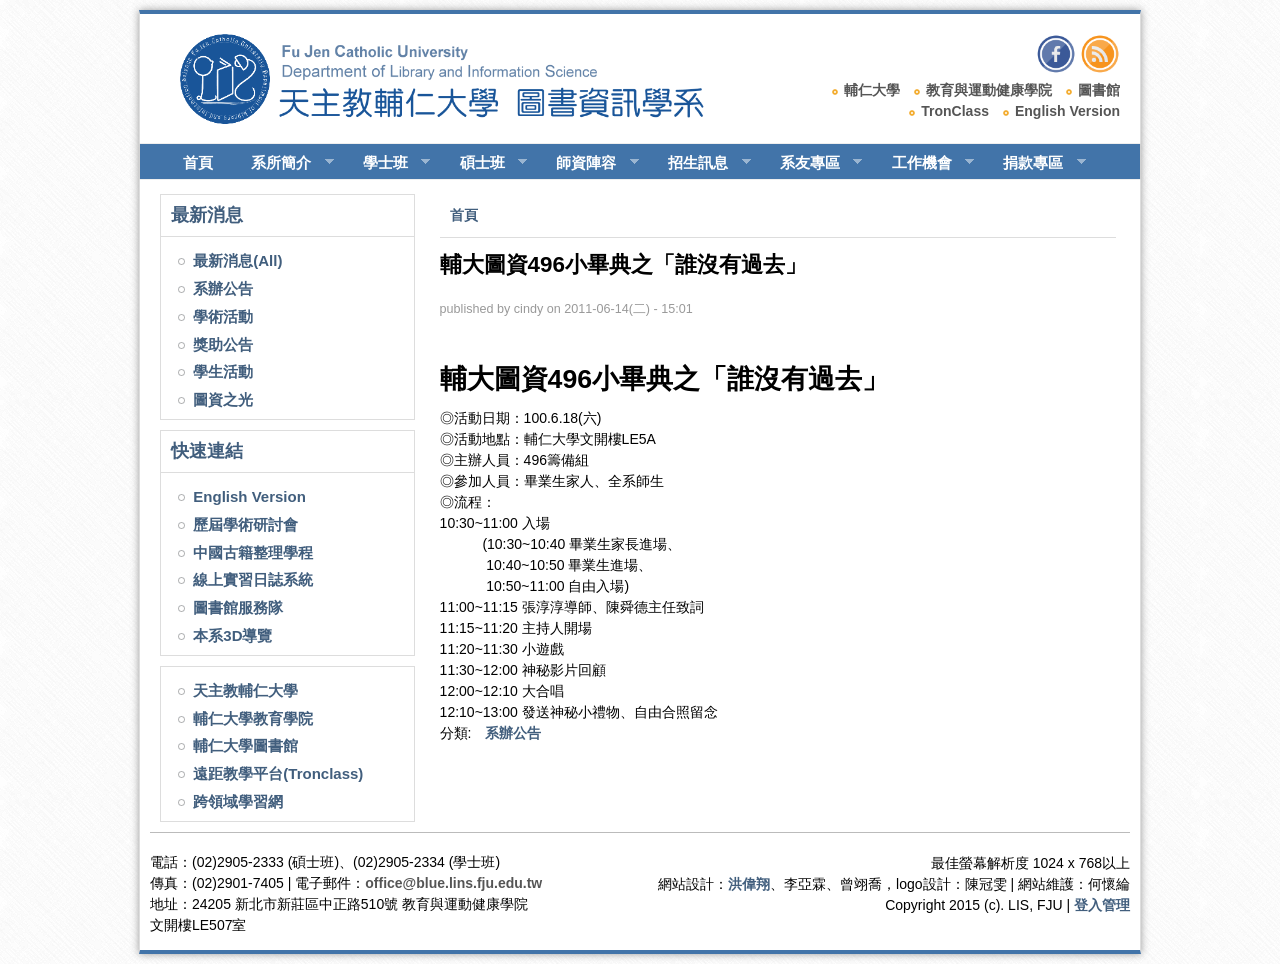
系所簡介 (283, 163)
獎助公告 (223, 344)
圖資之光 (223, 399)
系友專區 (812, 163)
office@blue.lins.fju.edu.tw (453, 883)
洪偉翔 (749, 884)
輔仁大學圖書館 (245, 745)
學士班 (388, 163)
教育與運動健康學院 (989, 90)
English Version (1067, 111)
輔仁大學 (872, 90)
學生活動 (223, 371)
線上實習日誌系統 (253, 579)
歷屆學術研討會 (245, 524)
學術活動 (223, 316)
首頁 (198, 162)
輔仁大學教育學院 (253, 718)
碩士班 (485, 163)
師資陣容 (588, 163)
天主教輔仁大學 (245, 690)
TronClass (955, 111)
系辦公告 (223, 288)
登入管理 (1102, 905)
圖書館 (1099, 90)
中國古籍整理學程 (253, 552)
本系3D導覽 (232, 635)
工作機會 (924, 163)
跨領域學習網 (238, 801)
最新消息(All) (237, 260)
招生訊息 (700, 163)
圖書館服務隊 (238, 607)
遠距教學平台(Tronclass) (278, 773)
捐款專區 (1035, 163)
